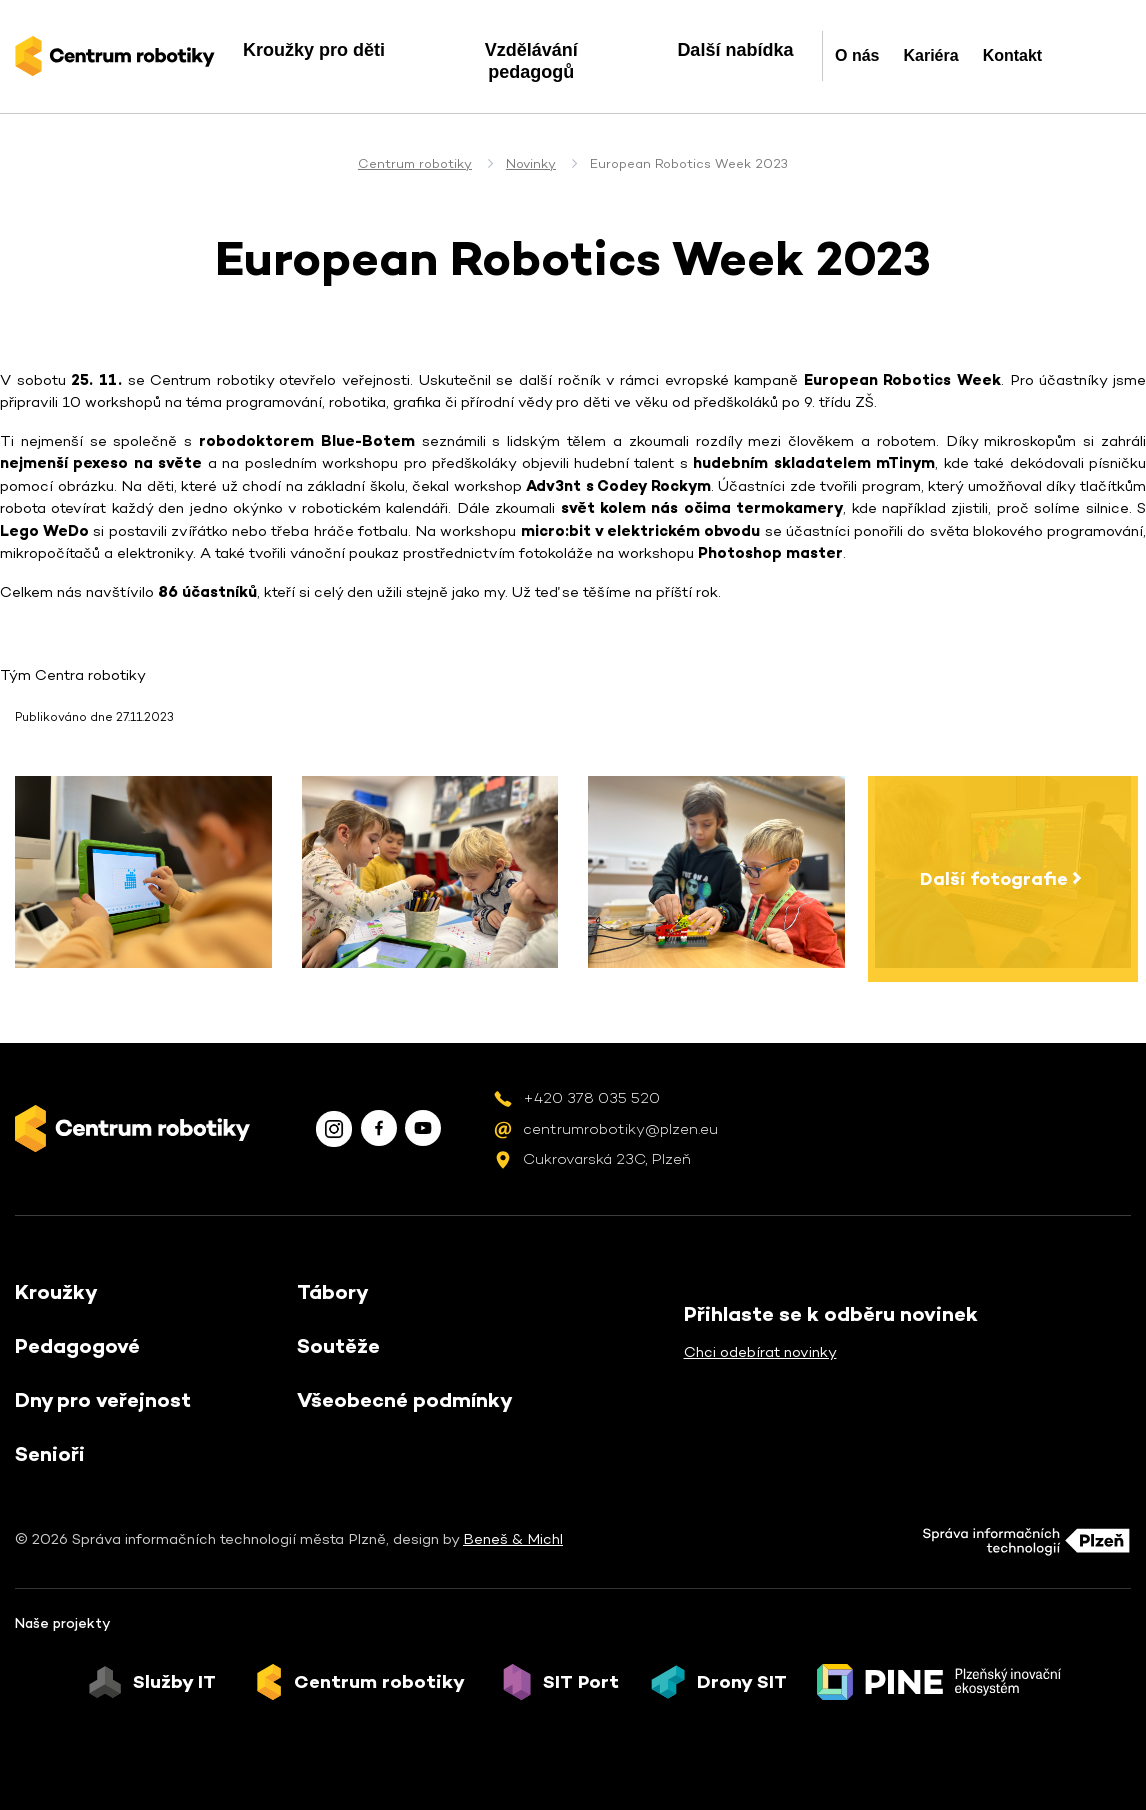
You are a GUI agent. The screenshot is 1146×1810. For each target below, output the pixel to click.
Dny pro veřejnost (103, 1400)
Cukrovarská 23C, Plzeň (607, 1158)
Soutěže (338, 1346)
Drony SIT (742, 1682)
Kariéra (930, 55)
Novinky (531, 163)
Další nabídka (735, 50)
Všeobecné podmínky (405, 1400)
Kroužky (56, 1292)
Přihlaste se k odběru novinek (831, 1314)
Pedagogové (77, 1346)
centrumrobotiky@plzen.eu (620, 1128)
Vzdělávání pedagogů (531, 61)
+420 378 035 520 (591, 1097)
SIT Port (581, 1682)
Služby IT (174, 1682)
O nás (857, 55)
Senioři (50, 1454)
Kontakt (1013, 55)
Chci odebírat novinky (760, 1351)
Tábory (333, 1292)
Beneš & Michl (513, 1538)
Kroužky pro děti (314, 50)
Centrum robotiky (415, 163)
